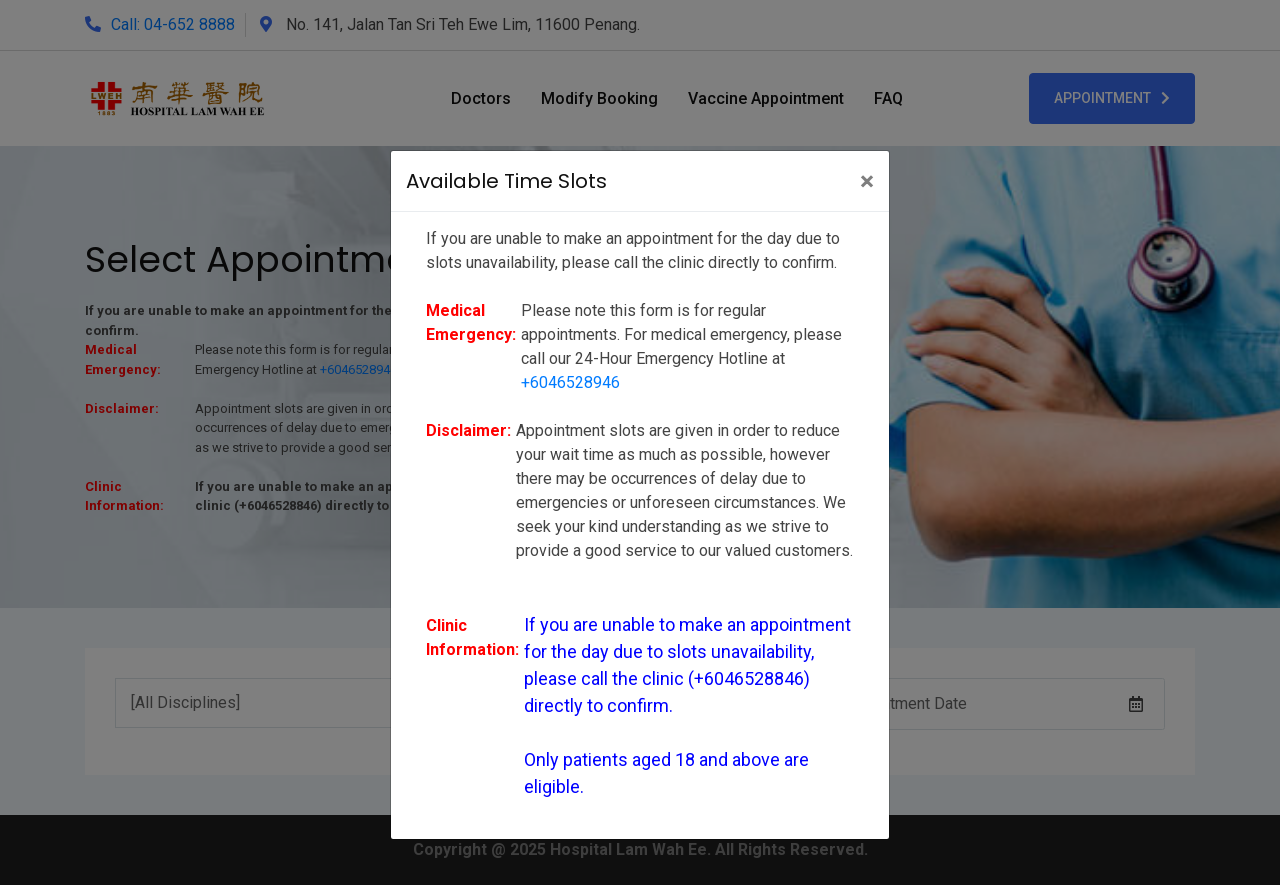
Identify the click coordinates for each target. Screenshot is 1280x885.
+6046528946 (570, 382)
